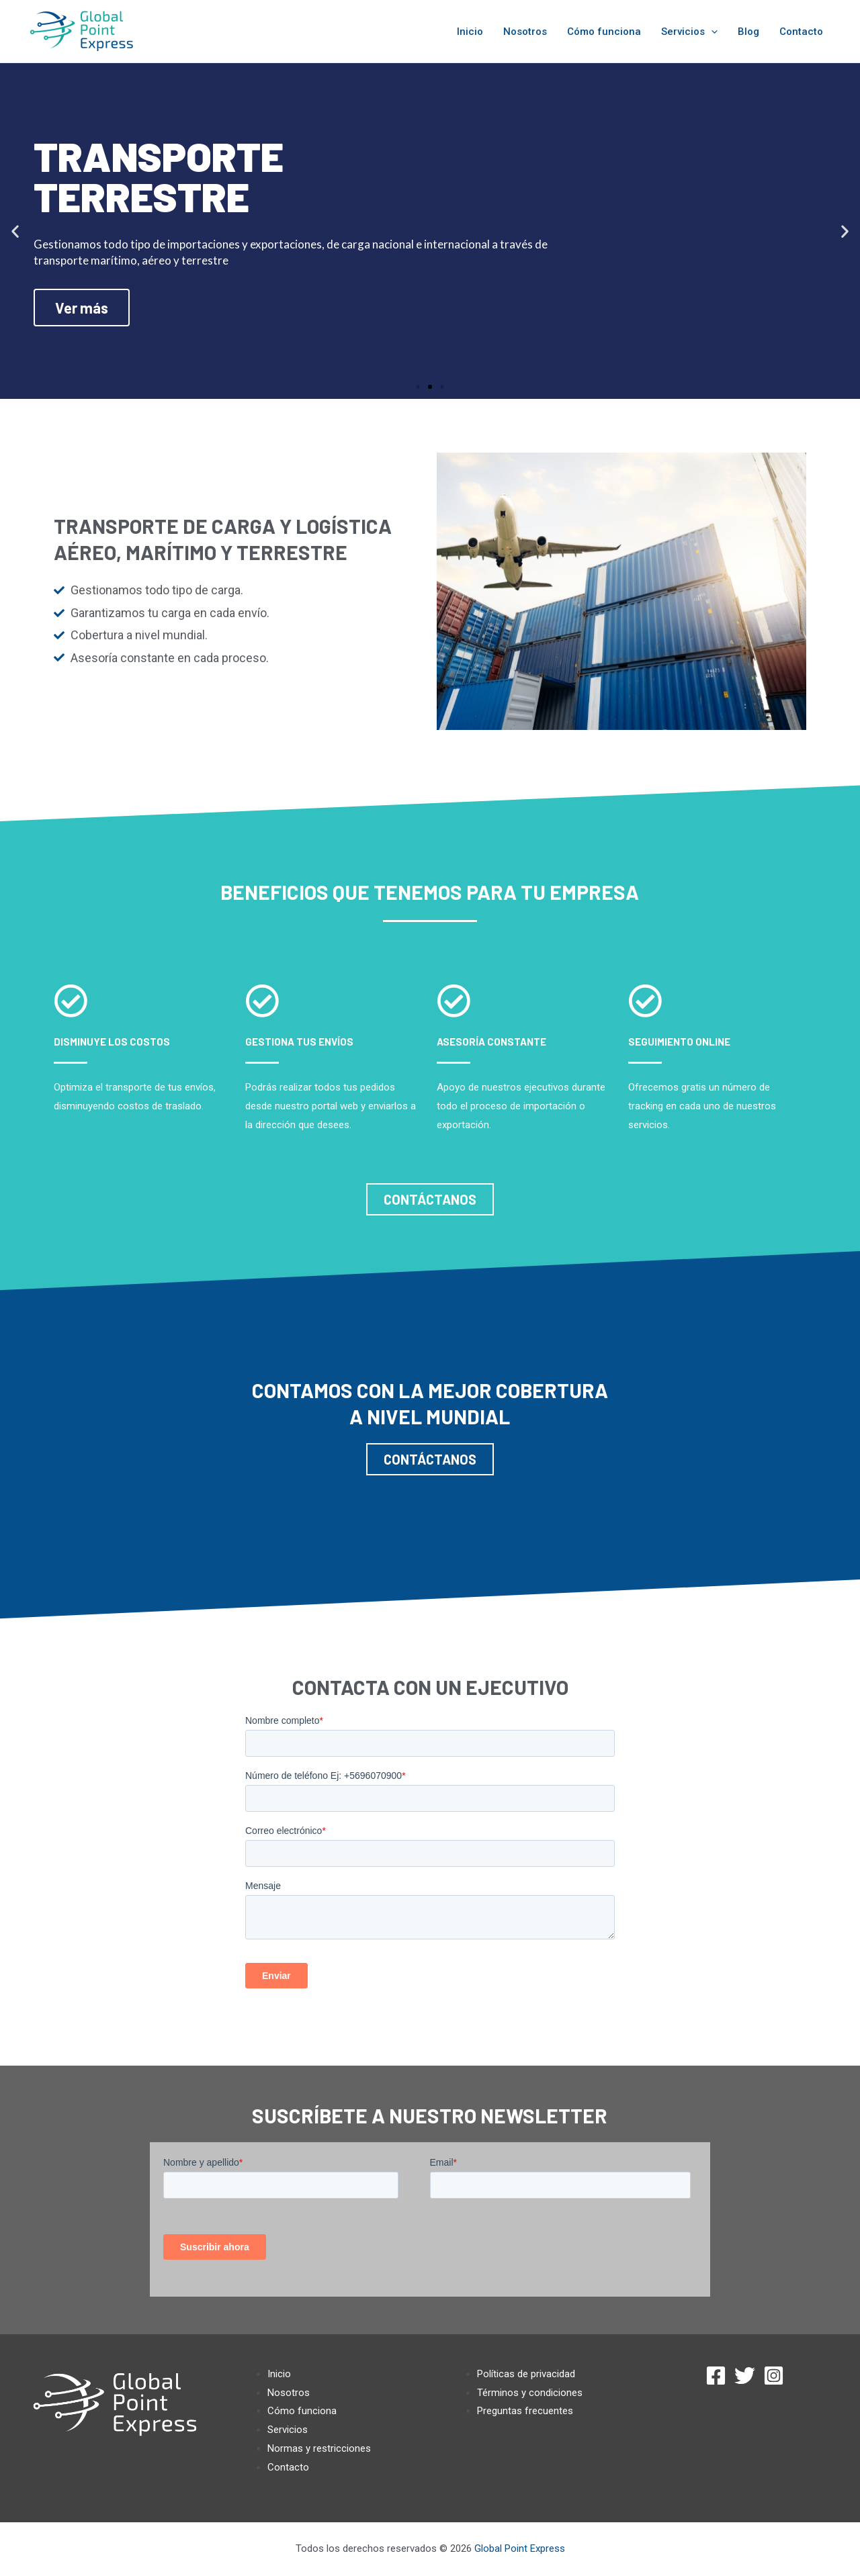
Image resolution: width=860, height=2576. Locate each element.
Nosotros (525, 32)
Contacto (801, 32)
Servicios (689, 31)
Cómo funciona (604, 32)
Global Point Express (519, 2548)
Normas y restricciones (319, 2448)
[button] (418, 387)
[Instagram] (773, 2375)
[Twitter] (744, 2375)
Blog (748, 32)
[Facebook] (715, 2375)
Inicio (470, 32)
